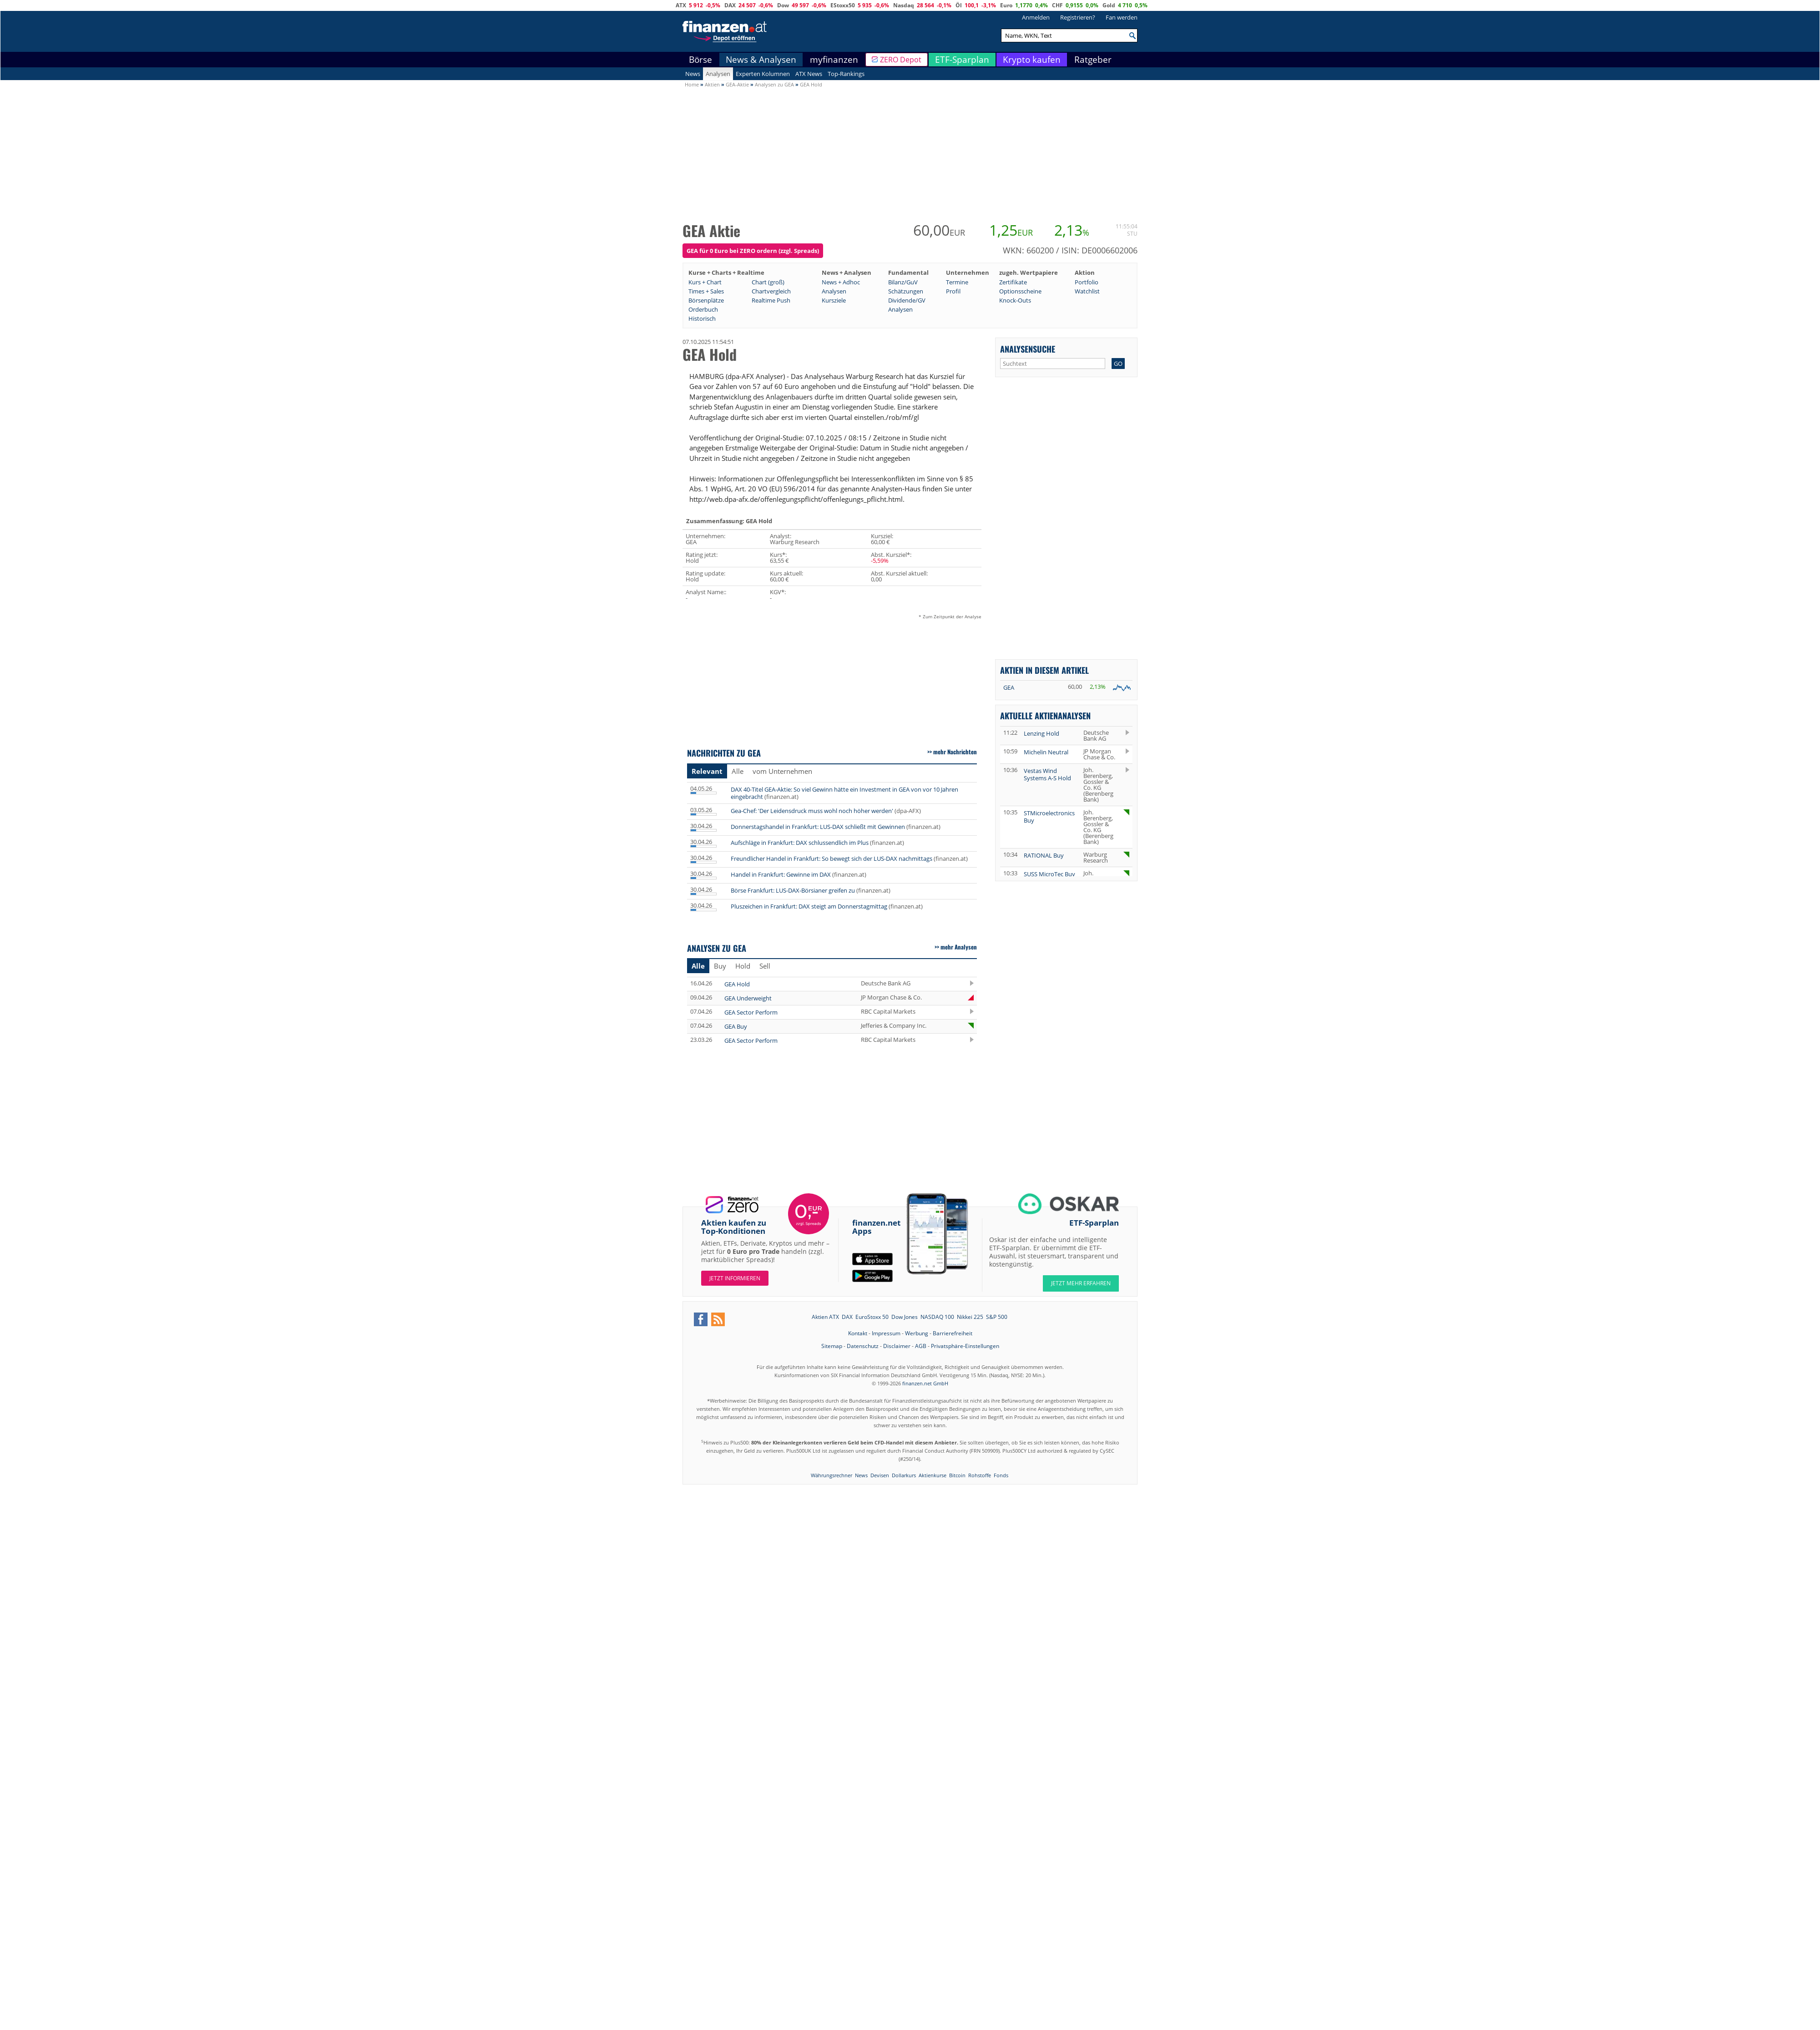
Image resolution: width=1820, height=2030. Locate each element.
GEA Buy (735, 1026)
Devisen (879, 1475)
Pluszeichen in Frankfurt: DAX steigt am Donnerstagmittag (809, 906)
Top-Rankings (846, 74)
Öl (959, 5)
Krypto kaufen (1032, 60)
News (692, 74)
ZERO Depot (900, 60)
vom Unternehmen (782, 771)
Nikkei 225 (970, 1317)
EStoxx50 (842, 5)
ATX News (808, 74)
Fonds (1001, 1475)
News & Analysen (761, 60)
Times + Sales (706, 291)
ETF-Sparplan (962, 60)
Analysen (718, 74)
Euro (1006, 5)
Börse (700, 60)
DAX (730, 5)
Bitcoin (957, 1475)
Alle (737, 771)
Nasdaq (903, 5)
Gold (1108, 5)
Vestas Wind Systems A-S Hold (1047, 774)
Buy (720, 965)
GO (1118, 363)
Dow (783, 5)
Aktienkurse (932, 1475)
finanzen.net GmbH (925, 1383)
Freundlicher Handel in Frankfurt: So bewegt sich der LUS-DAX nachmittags (831, 858)
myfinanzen (834, 60)
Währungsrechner (831, 1475)
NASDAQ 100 (937, 1317)
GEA (1008, 687)
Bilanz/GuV (903, 282)
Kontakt (857, 1333)
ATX (681, 5)
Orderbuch (703, 309)
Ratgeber (1093, 60)
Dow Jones (904, 1317)
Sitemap (831, 1346)
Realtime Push (771, 300)
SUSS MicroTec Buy (1049, 874)
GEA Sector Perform (751, 1012)
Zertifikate (1013, 282)
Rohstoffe (979, 1475)
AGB (920, 1346)
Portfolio (1086, 282)
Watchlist (1087, 291)
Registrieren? (1077, 17)
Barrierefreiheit (952, 1333)
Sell (764, 965)
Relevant (707, 771)
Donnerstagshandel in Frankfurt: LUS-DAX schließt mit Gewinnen (818, 827)
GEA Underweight (748, 998)
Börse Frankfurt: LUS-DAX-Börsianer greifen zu (793, 890)
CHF (1057, 5)
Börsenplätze (706, 300)
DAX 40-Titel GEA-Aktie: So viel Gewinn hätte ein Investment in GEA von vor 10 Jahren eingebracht (844, 793)
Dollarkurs (904, 1475)
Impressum (886, 1333)
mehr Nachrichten (955, 751)
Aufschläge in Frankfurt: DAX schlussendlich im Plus (800, 842)
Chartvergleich (771, 291)
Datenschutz (863, 1346)
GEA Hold (737, 984)
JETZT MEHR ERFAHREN (1081, 1283)
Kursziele (834, 300)
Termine (957, 282)
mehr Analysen (958, 946)
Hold (742, 965)
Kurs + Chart (705, 282)
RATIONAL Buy (1044, 855)
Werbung (916, 1333)
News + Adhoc (841, 282)
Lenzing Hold (1041, 733)
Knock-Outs (1015, 300)
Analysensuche (1027, 349)
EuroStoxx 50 (872, 1317)
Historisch (702, 318)
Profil (953, 291)
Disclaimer (896, 1346)
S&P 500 (996, 1317)
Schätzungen (905, 291)
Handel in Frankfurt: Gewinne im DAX (781, 874)
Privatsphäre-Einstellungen (965, 1346)
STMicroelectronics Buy (1049, 816)
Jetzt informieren (734, 1278)
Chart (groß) (768, 282)
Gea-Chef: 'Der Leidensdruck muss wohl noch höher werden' (812, 811)
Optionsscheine (1020, 291)
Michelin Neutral (1046, 752)
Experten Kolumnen (763, 74)
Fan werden (1122, 17)
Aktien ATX (825, 1317)
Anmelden (1036, 17)
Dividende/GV (906, 300)
